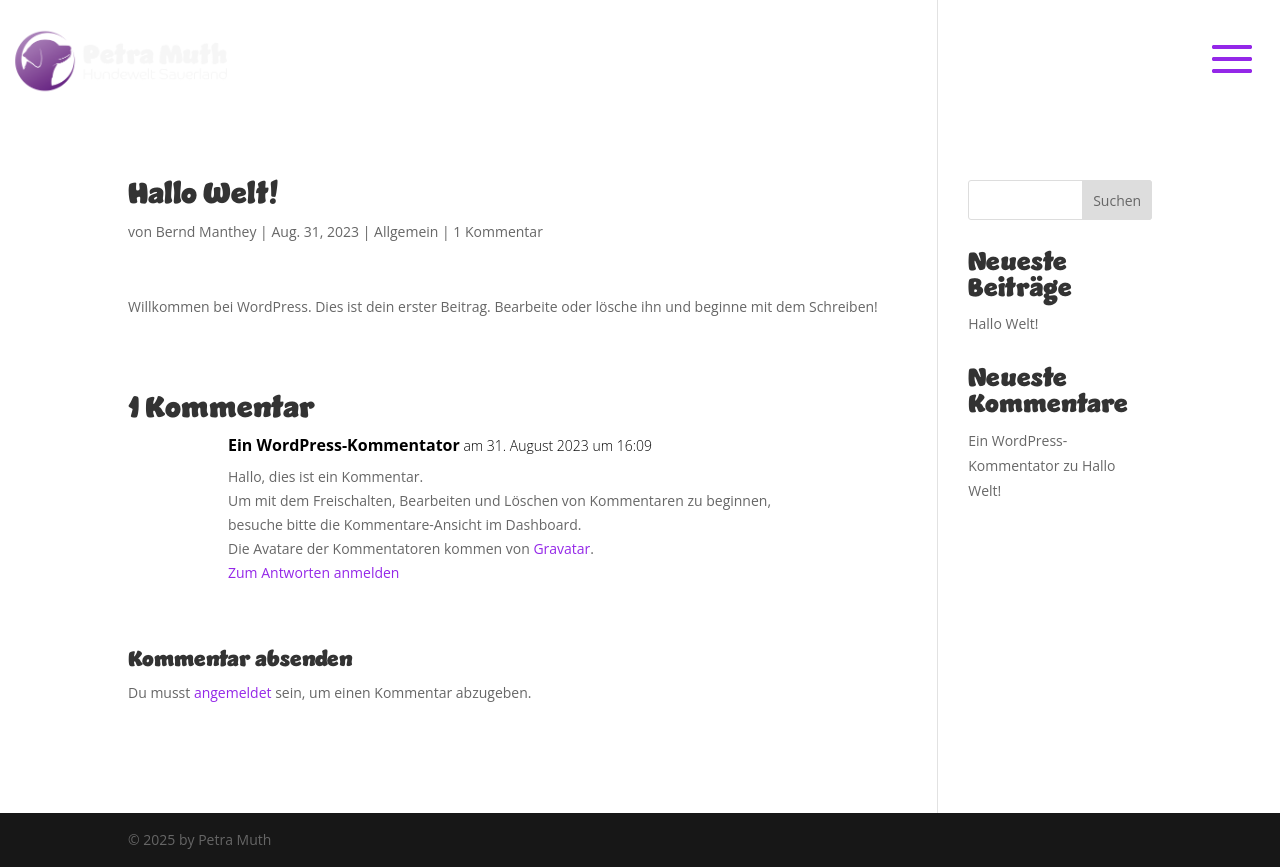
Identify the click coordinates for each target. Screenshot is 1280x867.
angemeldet (233, 692)
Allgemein (406, 231)
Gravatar (561, 548)
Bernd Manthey (206, 231)
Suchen (1117, 200)
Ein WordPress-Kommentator (344, 445)
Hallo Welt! (1003, 323)
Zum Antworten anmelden (313, 572)
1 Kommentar (498, 231)
